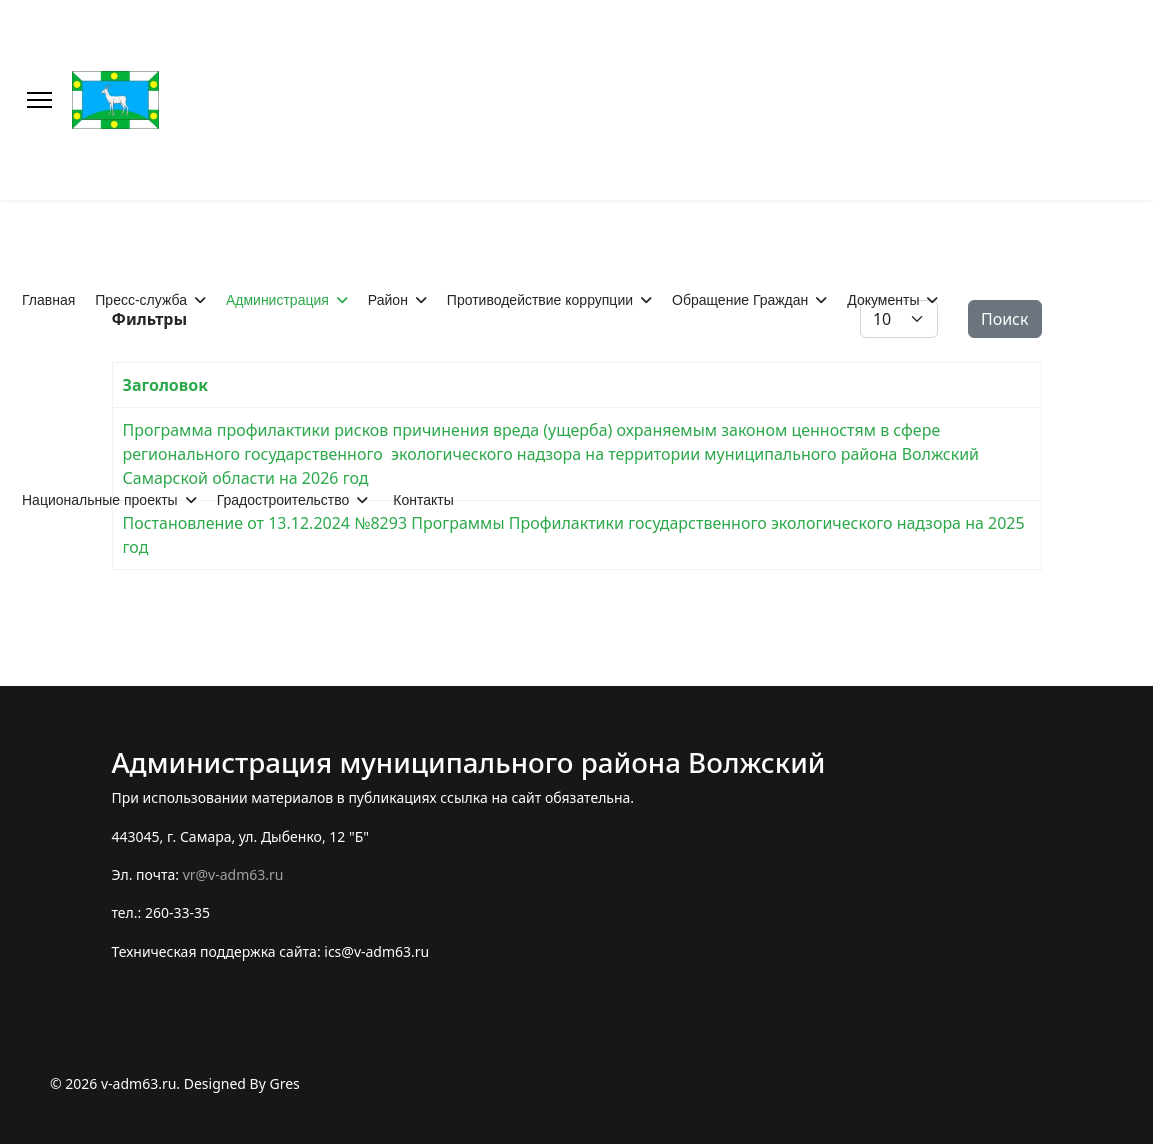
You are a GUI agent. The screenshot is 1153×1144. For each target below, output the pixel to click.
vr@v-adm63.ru (233, 874)
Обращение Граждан (740, 300)
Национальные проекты (100, 500)
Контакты (423, 500)
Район (388, 300)
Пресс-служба (141, 300)
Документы (883, 300)
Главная (48, 300)
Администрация (277, 300)
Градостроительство (283, 500)
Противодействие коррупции (540, 300)
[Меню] (39, 100)
